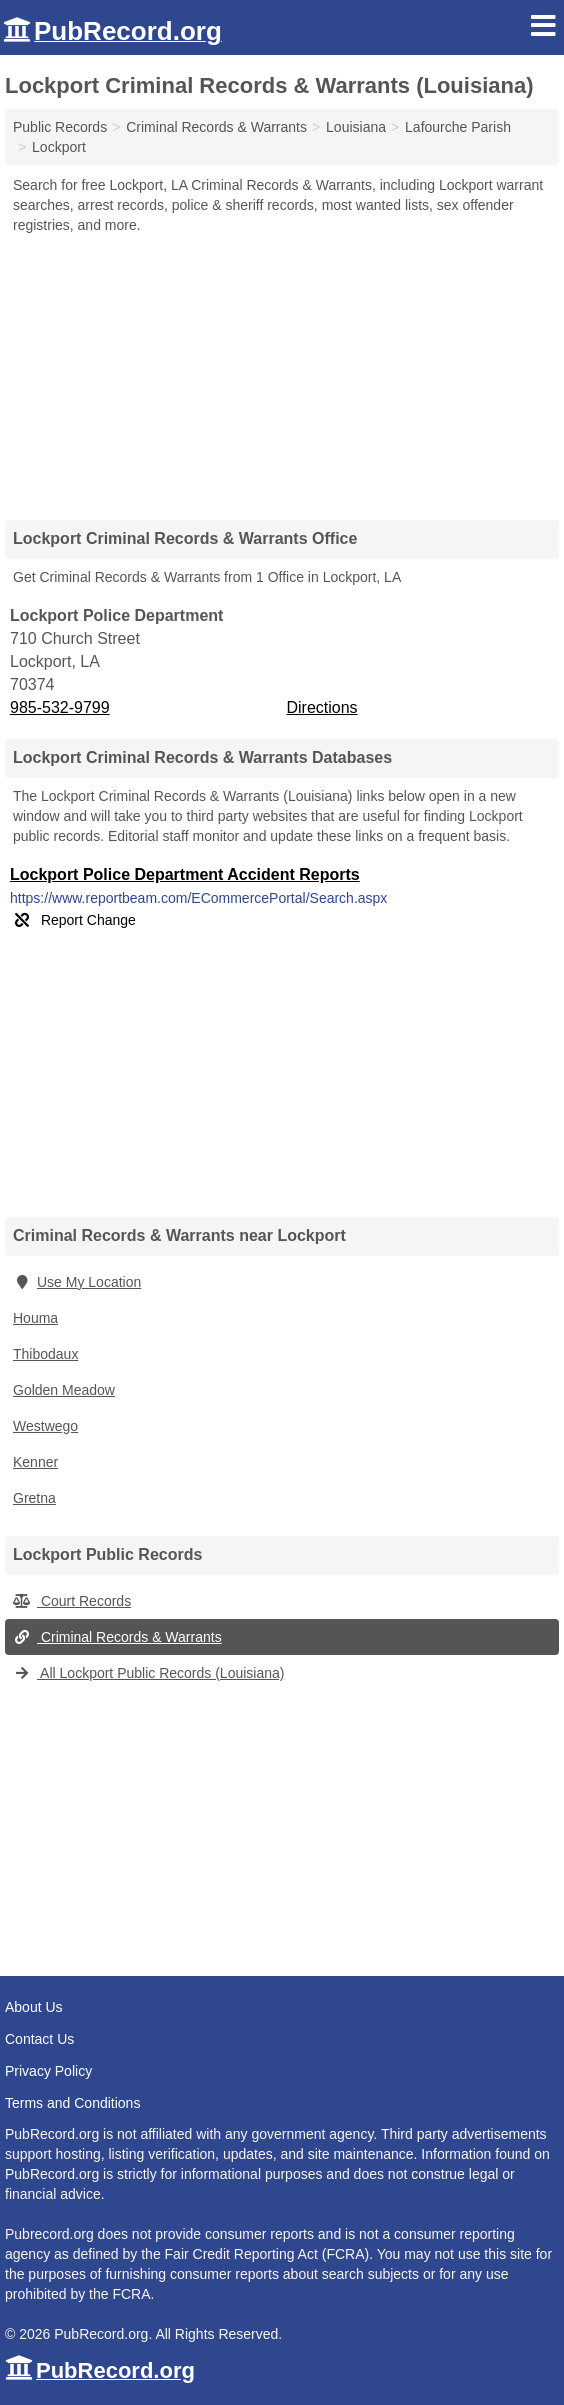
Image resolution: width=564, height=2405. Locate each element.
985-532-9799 (60, 707)
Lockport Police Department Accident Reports (185, 874)
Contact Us (39, 2039)
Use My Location (77, 1282)
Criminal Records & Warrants (117, 1637)
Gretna (34, 1498)
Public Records (60, 127)
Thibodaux (45, 1354)
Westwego (45, 1426)
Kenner (35, 1462)
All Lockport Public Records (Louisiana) (148, 1673)
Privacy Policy (48, 2071)
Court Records (72, 1601)
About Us (34, 2007)
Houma (35, 1318)
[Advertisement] (282, 370)
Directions (321, 707)
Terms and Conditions (72, 2103)
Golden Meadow (64, 1390)
